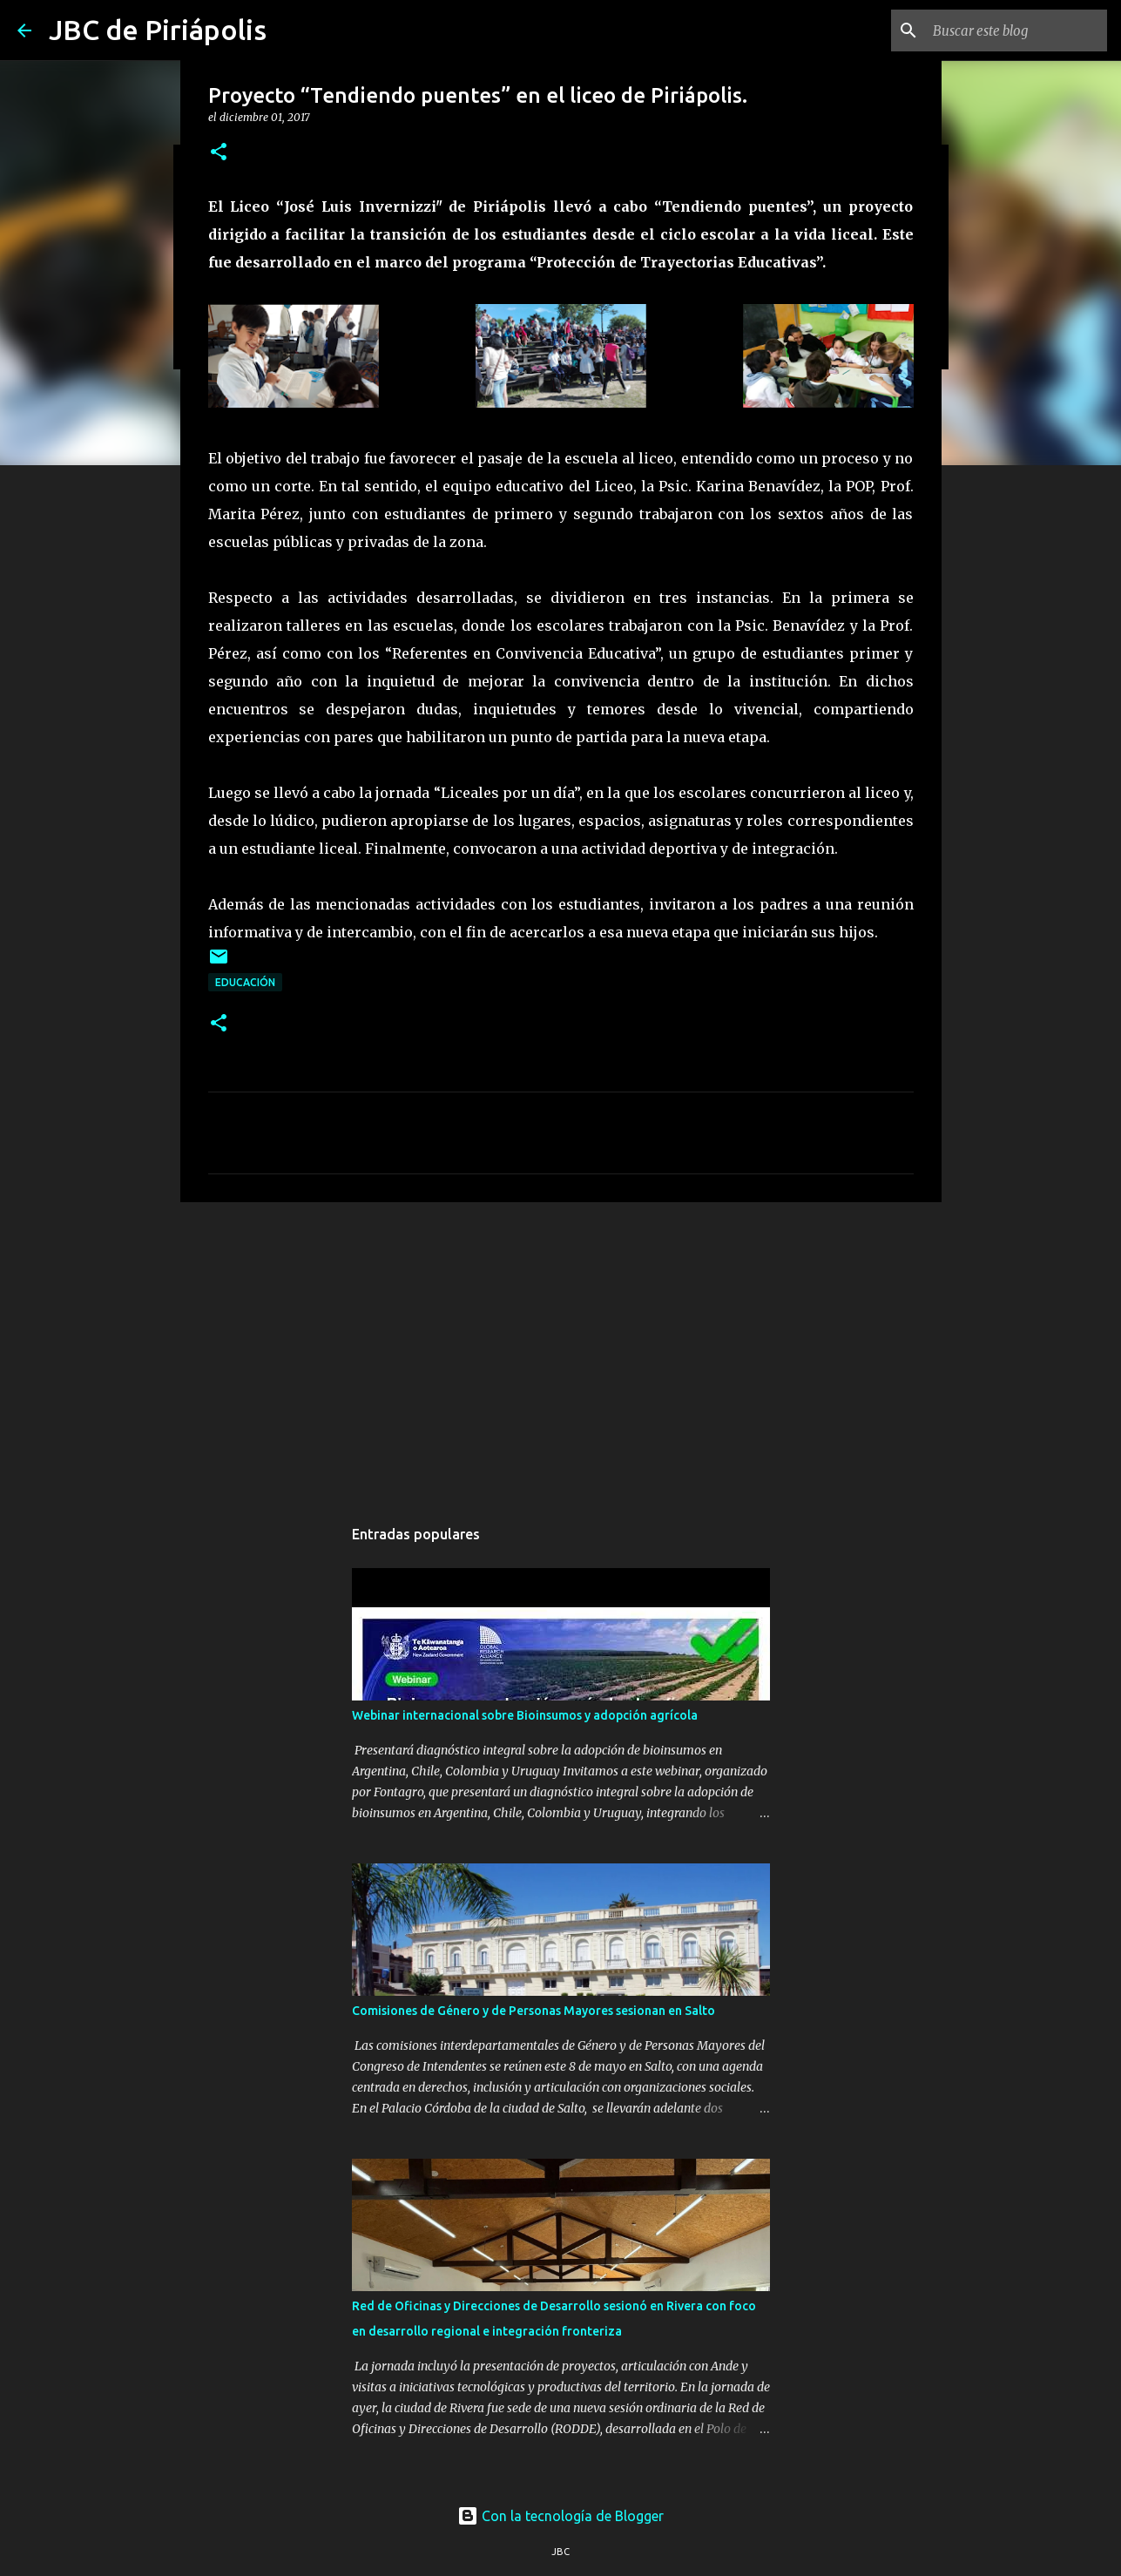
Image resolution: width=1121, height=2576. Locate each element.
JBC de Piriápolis (158, 29)
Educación (245, 982)
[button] (218, 153)
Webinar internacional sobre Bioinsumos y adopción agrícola (525, 1715)
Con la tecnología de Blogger (560, 2516)
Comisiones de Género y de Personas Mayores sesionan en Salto (533, 2011)
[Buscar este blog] (1015, 30)
